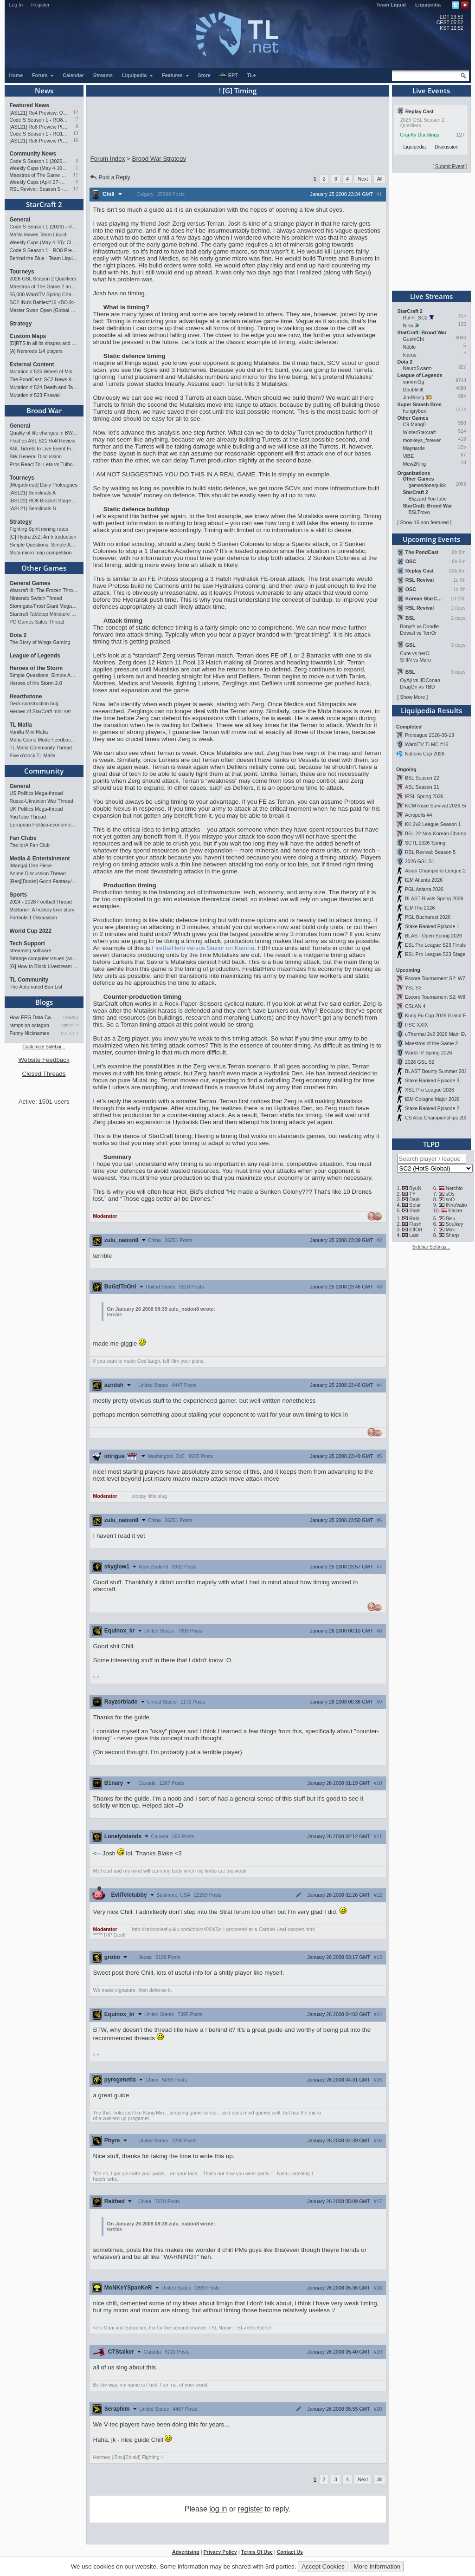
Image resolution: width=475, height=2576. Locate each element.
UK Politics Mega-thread (36, 809)
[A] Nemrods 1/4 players (36, 351)
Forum (43, 75)
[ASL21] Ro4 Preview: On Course (39, 113)
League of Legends (35, 655)
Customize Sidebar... (43, 1046)
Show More (412, 697)
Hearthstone (26, 696)
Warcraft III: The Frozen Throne (44, 590)
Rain (414, 1218)
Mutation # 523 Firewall (35, 395)
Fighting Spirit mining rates (39, 529)
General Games (30, 583)
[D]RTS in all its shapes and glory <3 (44, 343)
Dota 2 (18, 635)
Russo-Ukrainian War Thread (41, 801)
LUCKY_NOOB (69, 1033)
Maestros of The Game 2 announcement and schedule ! (39, 175)
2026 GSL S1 (420, 861)
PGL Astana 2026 (424, 889)
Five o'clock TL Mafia (33, 755)
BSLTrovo (419, 512)
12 (75, 112)
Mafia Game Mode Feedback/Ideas (44, 739)
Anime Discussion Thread (38, 873)
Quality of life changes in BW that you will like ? (44, 433)
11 (75, 174)
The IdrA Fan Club (30, 845)
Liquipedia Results (431, 710)
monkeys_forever (422, 440)
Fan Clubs (23, 838)
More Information (376, 2566)
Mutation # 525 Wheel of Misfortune (44, 371)
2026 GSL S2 (420, 1062)
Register (40, 4)
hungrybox (414, 411)
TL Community (29, 979)
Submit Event (449, 166)
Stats (414, 1210)
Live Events (431, 90)
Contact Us (290, 2552)
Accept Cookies (323, 2566)
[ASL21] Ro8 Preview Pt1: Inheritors (39, 140)
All (380, 179)
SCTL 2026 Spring (425, 843)
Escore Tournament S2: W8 (435, 997)
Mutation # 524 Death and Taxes (44, 387)
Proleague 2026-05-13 (429, 735)
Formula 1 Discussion (33, 917)
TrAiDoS (70, 1017)
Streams (103, 75)
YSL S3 (413, 987)
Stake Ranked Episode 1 (432, 926)
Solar (415, 1205)
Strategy (21, 323)
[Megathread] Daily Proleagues (43, 485)
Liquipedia (428, 4)
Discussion (447, 147)
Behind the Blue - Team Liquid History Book (44, 258)
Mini (450, 1229)
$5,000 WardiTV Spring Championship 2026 (44, 294)
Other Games (43, 567)
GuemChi (413, 339)
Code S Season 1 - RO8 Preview (39, 120)
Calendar (73, 75)
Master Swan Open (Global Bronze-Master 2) (44, 310)
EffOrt (415, 1229)
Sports (18, 894)
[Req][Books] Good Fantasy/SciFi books (44, 881)
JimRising (413, 397)
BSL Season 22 (422, 778)
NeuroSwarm (417, 368)
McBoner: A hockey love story (42, 909)
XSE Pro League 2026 (429, 1090)
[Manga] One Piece (31, 865)
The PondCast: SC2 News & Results (44, 379)
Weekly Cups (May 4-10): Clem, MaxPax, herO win (39, 168)
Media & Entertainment (40, 858)
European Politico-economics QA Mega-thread (44, 824)
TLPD (431, 1144)
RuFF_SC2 (415, 317)
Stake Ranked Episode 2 (432, 1108)
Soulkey (454, 1224)
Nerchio (454, 1188)
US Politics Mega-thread (36, 793)
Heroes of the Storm (36, 668)
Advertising (185, 2552)
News (44, 90)
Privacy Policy (220, 2552)
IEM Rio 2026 (420, 908)
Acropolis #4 (418, 815)
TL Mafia (21, 725)
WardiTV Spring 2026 (428, 1052)
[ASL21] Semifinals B (33, 508)
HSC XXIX (416, 1025)
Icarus (410, 355)
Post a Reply (109, 177)
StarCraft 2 (44, 204)
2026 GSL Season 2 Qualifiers (43, 278)
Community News (33, 153)
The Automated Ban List (36, 986)
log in (218, 2509)
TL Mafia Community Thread (41, 747)
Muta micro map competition (41, 552)
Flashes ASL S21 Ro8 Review (43, 440)
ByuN (415, 1188)
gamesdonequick (427, 485)
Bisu (451, 1218)
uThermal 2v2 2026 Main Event (439, 1034)
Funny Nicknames (29, 1033)
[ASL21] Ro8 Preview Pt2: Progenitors (39, 127)
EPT (228, 75)
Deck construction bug (34, 703)
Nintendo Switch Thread (36, 598)
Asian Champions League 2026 (439, 870)
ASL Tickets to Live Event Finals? (44, 448)
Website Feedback (43, 1059)
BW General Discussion (36, 456)
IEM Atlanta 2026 (424, 880)
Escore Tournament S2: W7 (435, 978)
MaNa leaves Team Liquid (38, 234)
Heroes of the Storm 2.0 (36, 683)
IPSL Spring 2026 (424, 796)
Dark (414, 1199)
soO (450, 1199)
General (20, 219)
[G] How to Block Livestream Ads (44, 966)
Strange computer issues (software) (44, 958)
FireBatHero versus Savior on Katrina (203, 947)
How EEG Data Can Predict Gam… (34, 1017)
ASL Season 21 (422, 787)
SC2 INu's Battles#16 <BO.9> (42, 302)
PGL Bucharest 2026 (428, 917)
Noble (409, 347)
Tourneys (22, 271)
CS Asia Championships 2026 (437, 1117)
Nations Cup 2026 (424, 753)
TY (412, 1194)
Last (413, 1235)
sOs (450, 1194)
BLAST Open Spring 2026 (433, 935)
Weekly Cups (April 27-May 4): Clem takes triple (39, 182)
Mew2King (414, 464)
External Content (32, 364)
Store (204, 75)
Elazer (455, 1210)
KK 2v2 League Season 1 (433, 824)
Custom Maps (28, 336)
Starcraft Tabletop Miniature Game (44, 614)
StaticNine (69, 1025)
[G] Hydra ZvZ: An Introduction (43, 537)
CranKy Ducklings (419, 134)
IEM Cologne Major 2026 (432, 1099)
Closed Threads (44, 1073)
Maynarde (414, 448)
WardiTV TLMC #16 (427, 744)
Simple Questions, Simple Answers (44, 544)
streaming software (30, 950)
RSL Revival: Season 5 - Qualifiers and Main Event (39, 189)
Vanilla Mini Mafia (29, 732)
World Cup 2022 (30, 931)
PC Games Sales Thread (37, 621)
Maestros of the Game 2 (431, 1043)
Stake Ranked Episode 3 (432, 1080)
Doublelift (413, 389)
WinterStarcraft (419, 432)
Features (175, 75)
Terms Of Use (257, 2552)
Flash (415, 1224)
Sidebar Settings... (431, 1246)
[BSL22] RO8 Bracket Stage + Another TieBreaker (44, 500)
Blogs (44, 1002)
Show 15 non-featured (424, 522)
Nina (408, 325)
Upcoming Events (431, 539)
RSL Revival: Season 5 (430, 852)
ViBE (408, 456)
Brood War (44, 410)
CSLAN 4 (415, 1006)
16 (75, 140)
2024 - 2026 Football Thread (41, 901)
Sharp (452, 1235)
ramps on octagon (29, 1025)
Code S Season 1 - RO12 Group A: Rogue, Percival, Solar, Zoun (39, 134)
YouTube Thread (28, 817)
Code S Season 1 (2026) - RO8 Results (39, 161)
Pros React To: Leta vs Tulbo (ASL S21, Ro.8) (44, 464)
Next (363, 179)
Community (44, 770)
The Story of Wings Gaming (40, 642)
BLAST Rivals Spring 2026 (434, 898)
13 (75, 133)
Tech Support (27, 943)
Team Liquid (391, 4)
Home (16, 75)
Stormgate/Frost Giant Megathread (44, 606)
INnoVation (458, 1205)
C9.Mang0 (414, 424)
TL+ (251, 75)
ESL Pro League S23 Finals (435, 945)
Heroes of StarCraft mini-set (40, 711)
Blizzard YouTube (428, 498)
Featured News (29, 105)
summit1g (413, 381)
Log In (16, 4)
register (250, 2509)
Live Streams (431, 296)
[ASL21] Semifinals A (33, 492)
